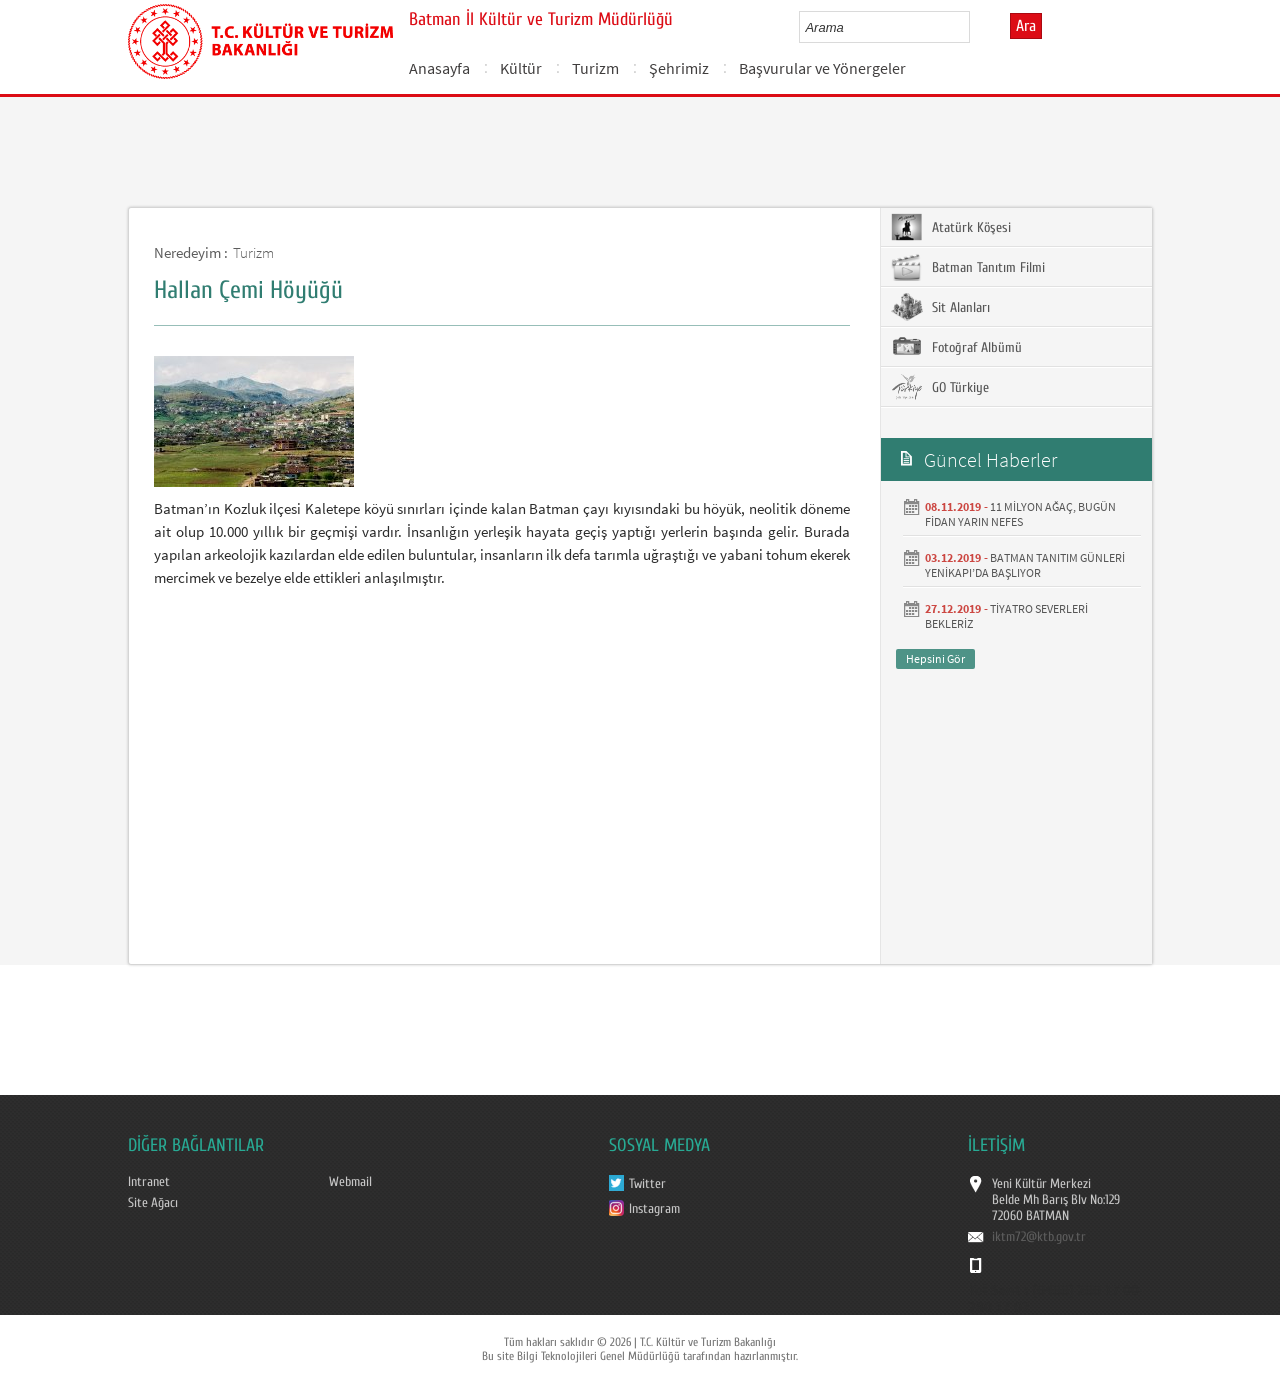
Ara (1026, 26)
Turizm (595, 68)
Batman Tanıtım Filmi (968, 267)
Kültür (521, 68)
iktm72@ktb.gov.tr (1039, 1237)
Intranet (149, 1182)
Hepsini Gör (935, 658)
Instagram (654, 1209)
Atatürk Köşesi (951, 227)
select (975, 27)
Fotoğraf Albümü (956, 347)
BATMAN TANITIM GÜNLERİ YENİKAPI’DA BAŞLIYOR (1025, 565)
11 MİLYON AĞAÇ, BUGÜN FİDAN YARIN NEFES (1020, 514)
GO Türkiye (940, 387)
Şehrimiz (679, 68)
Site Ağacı (153, 1203)
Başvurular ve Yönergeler (822, 68)
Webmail (350, 1182)
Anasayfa (439, 68)
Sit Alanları (940, 307)
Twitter (647, 1184)
